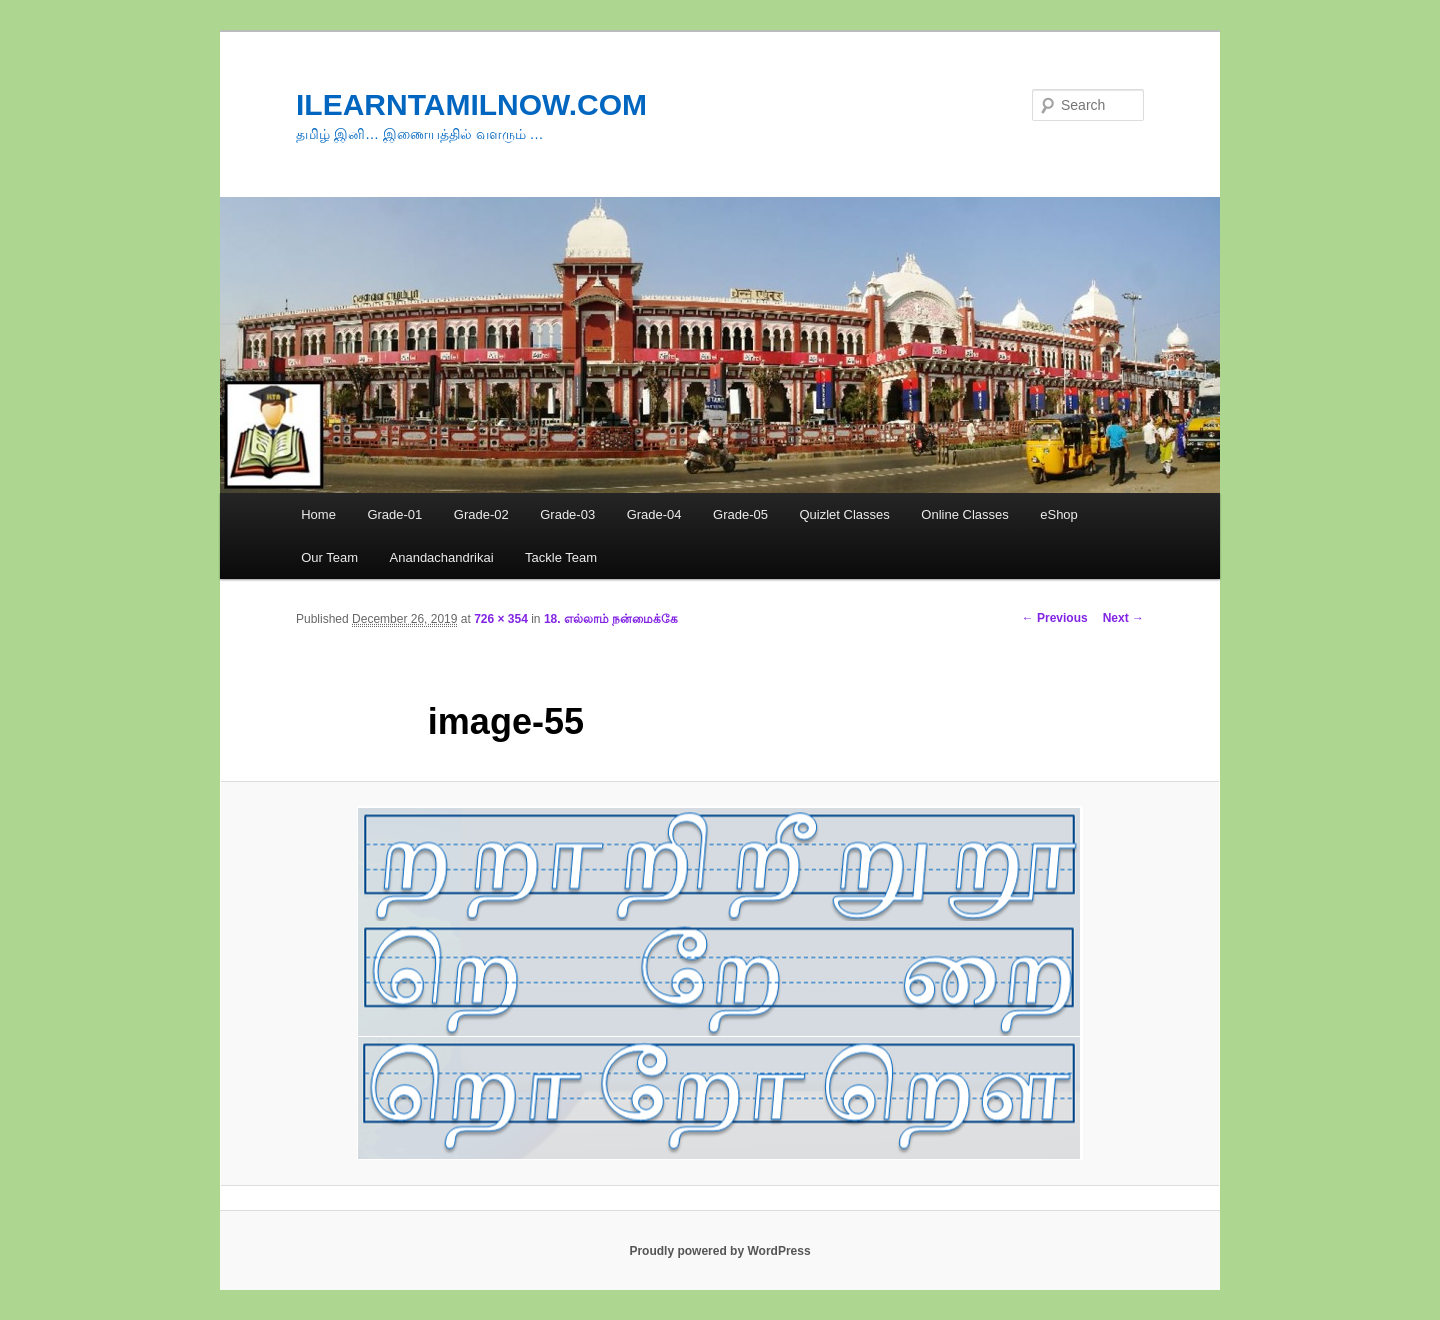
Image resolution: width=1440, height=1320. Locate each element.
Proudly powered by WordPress (719, 1251)
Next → (1123, 618)
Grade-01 (394, 514)
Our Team (329, 557)
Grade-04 (654, 514)
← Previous (1055, 618)
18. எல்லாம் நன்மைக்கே (611, 619)
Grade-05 (740, 514)
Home (318, 514)
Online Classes (964, 514)
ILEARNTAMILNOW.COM (471, 104)
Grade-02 (481, 514)
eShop (1059, 514)
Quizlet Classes (844, 514)
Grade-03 (567, 514)
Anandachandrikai (442, 557)
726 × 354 (501, 619)
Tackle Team (561, 557)
